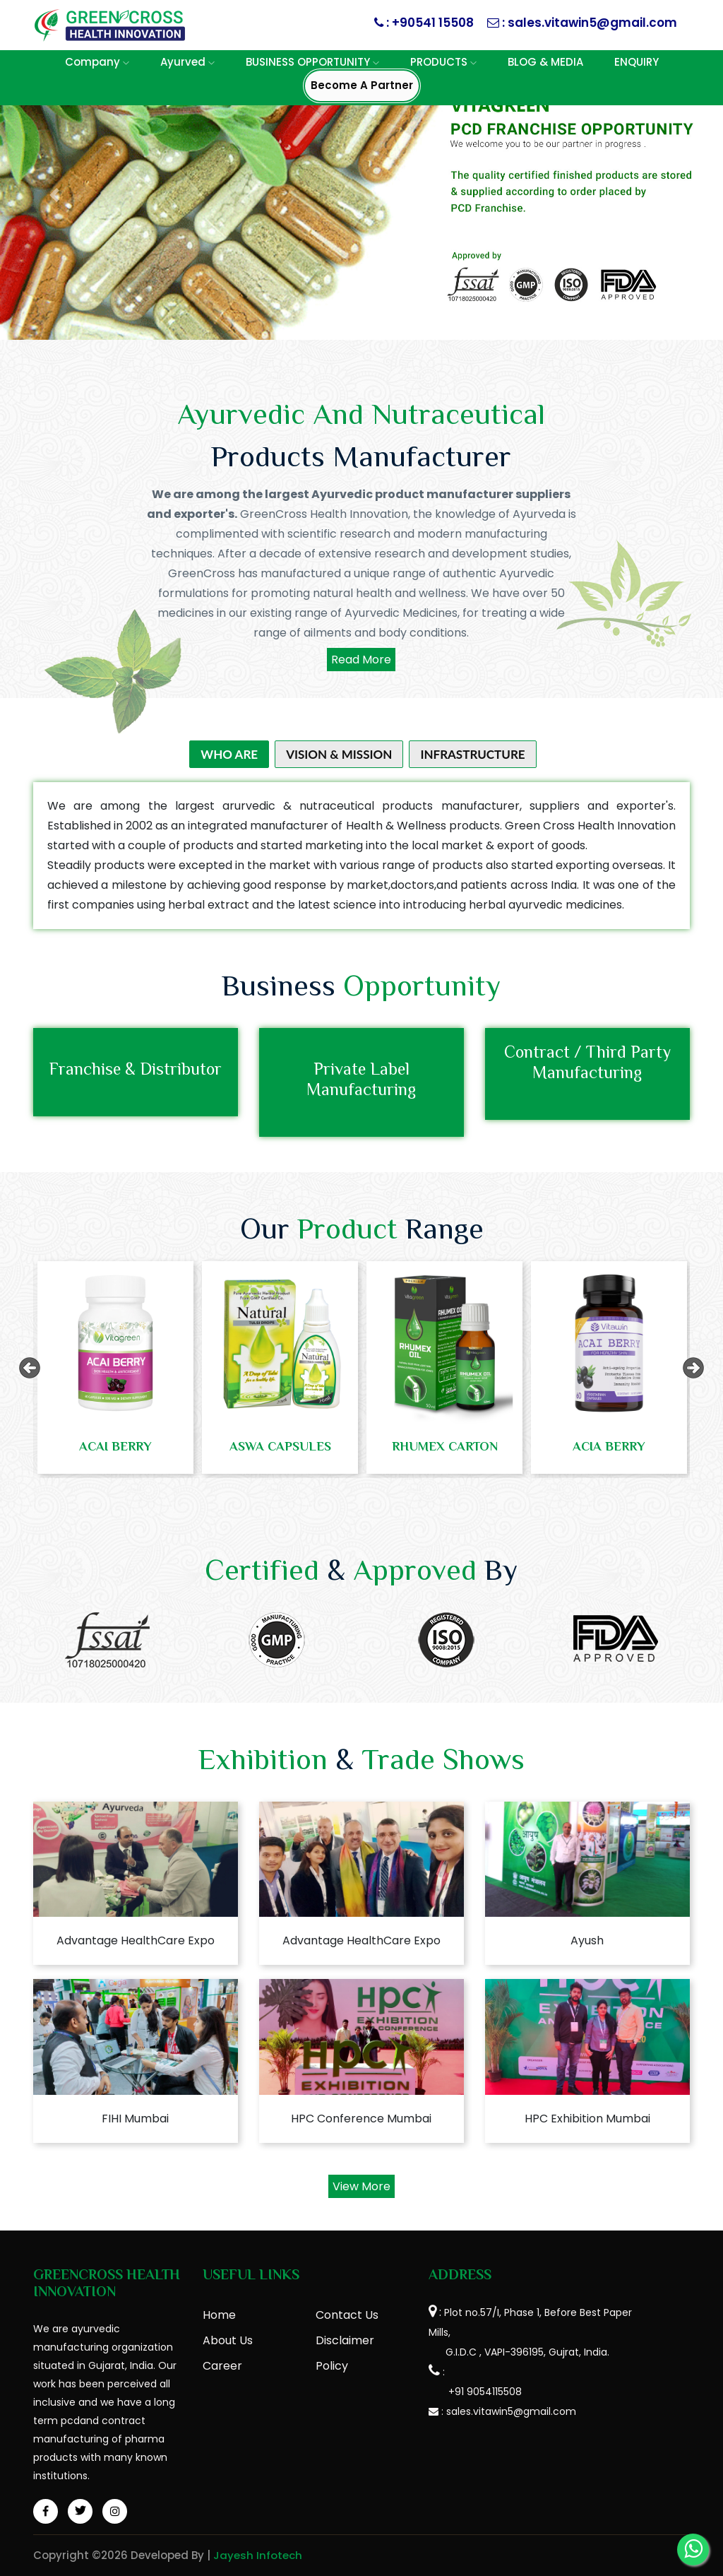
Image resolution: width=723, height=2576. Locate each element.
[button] (54, 195)
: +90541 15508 (428, 22)
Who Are (229, 754)
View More (361, 2186)
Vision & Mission (339, 754)
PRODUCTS (443, 61)
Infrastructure (472, 754)
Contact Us (347, 2315)
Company (97, 61)
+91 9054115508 (475, 2392)
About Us (228, 2340)
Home (219, 2315)
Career (222, 2366)
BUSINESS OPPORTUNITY (312, 61)
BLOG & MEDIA (545, 61)
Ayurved (187, 61)
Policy (332, 2366)
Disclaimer (345, 2340)
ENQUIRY (636, 61)
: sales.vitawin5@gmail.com (588, 22)
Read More (361, 659)
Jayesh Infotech (257, 2555)
